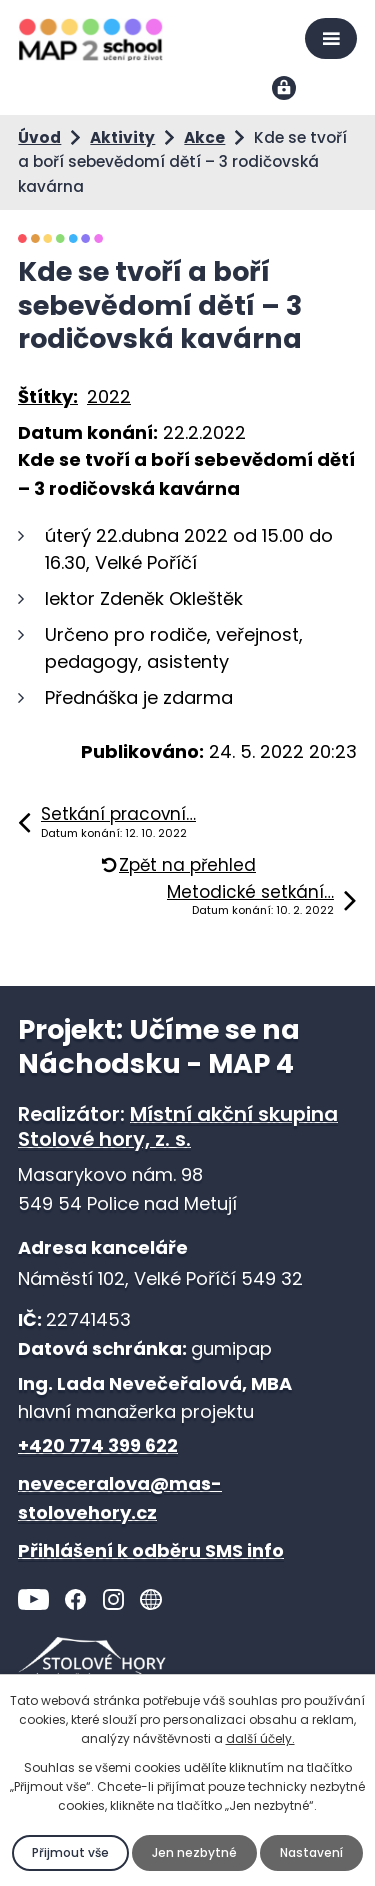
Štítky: (48, 396)
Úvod (39, 137)
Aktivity (122, 137)
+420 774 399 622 (98, 1445)
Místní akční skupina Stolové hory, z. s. (178, 1126)
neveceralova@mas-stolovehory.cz (120, 1498)
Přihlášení (285, 89)
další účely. (260, 1738)
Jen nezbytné (194, 1852)
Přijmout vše (70, 1852)
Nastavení (311, 1852)
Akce (204, 137)
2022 (109, 396)
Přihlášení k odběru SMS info (151, 1550)
